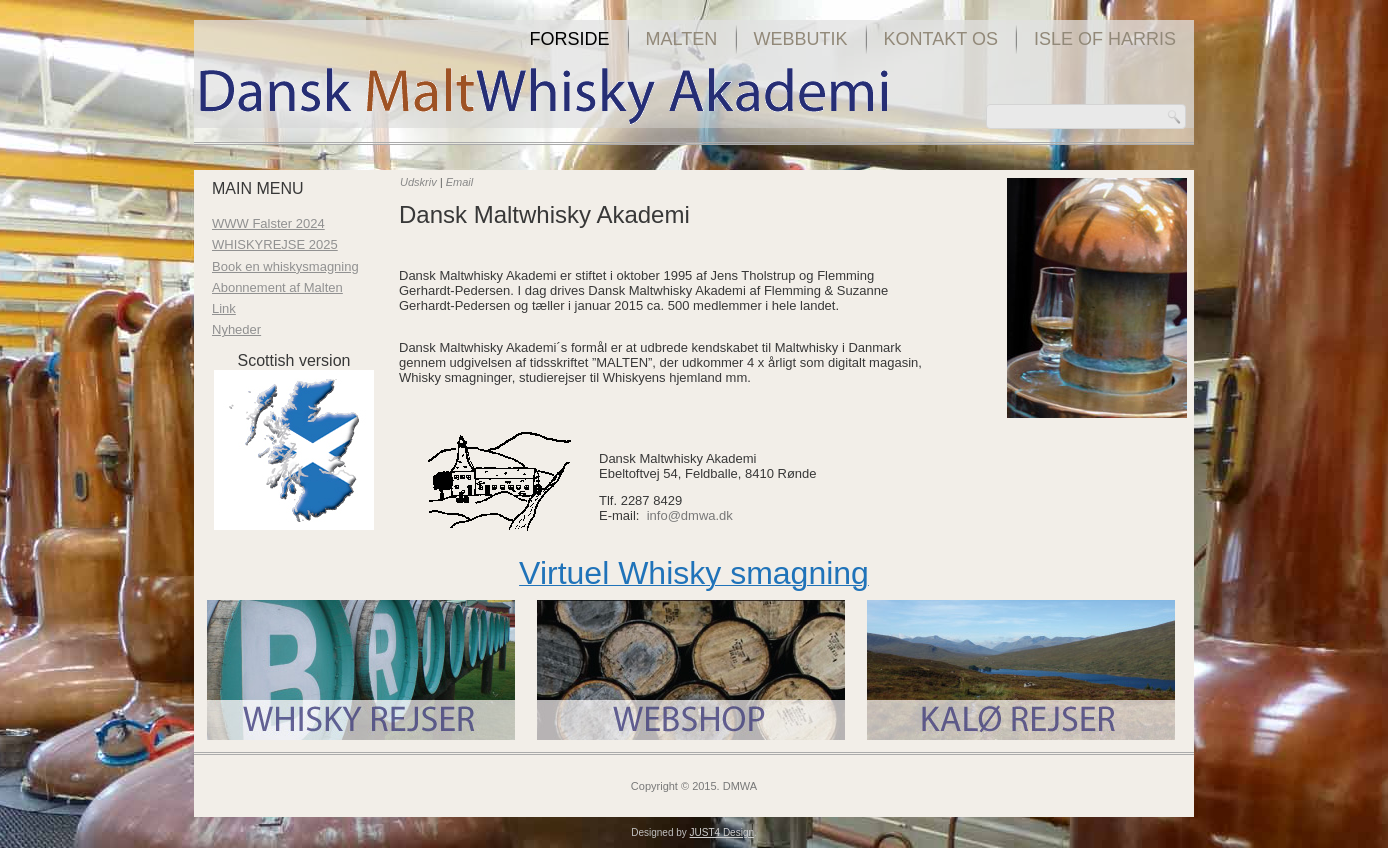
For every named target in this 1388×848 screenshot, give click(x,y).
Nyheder (236, 329)
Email (460, 182)
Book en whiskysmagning (285, 266)
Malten (682, 39)
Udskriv (420, 182)
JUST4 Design (722, 832)
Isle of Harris (1105, 39)
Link (224, 308)
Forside (570, 39)
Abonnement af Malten (277, 287)
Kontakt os (941, 39)
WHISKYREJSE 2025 (275, 244)
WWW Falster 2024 (268, 223)
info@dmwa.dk (690, 515)
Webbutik (801, 39)
